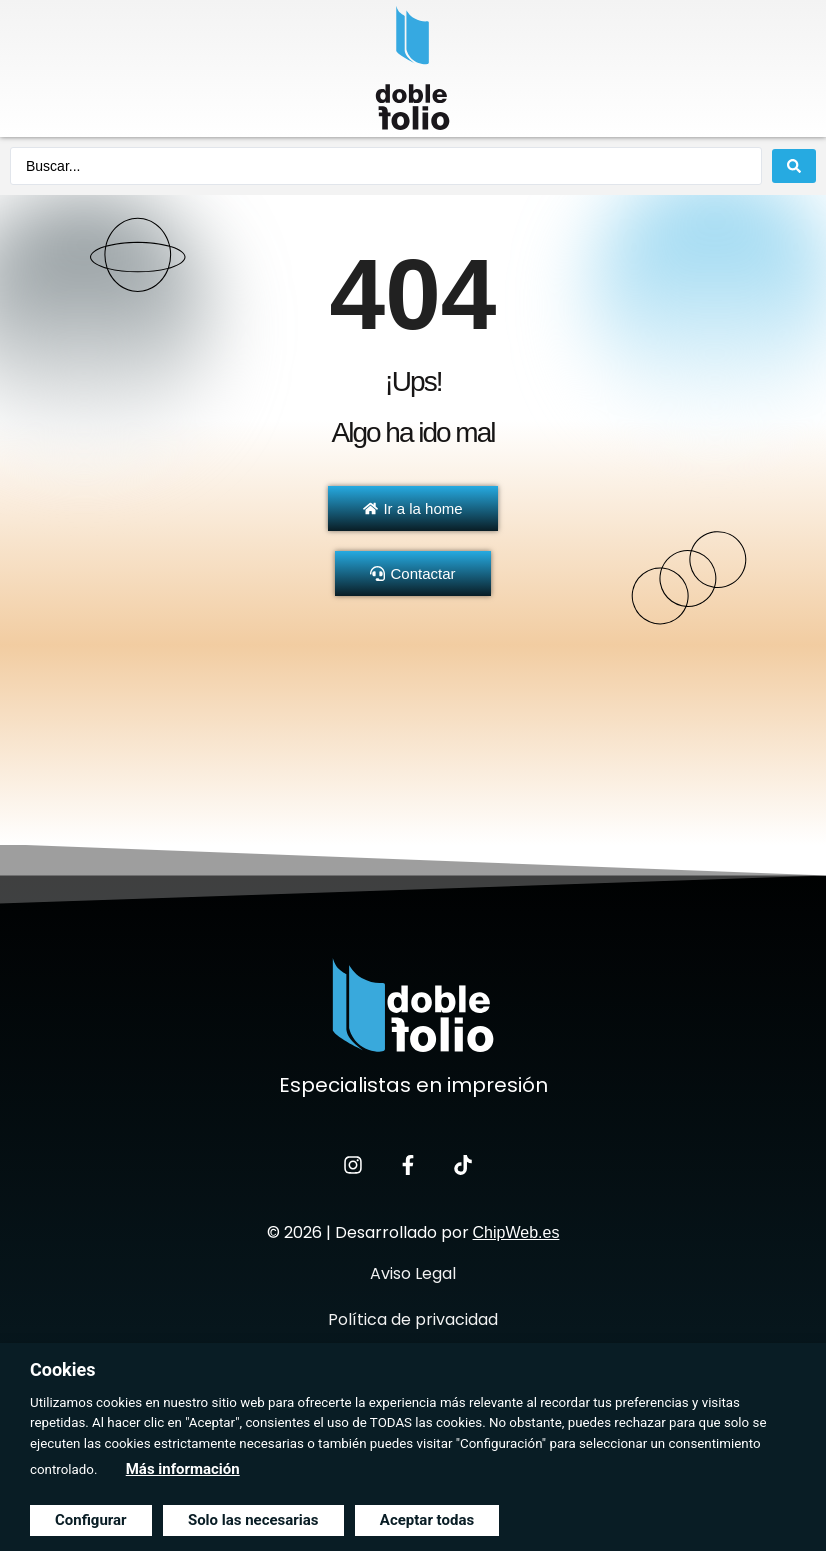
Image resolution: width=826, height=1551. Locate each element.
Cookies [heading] (62, 1369)
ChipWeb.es (516, 1232)
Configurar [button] (91, 1520)
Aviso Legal (413, 1273)
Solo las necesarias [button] (253, 1520)
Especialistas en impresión (413, 1085)
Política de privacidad (413, 1319)
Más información (183, 1469)
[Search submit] (794, 166)
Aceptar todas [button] (427, 1520)
